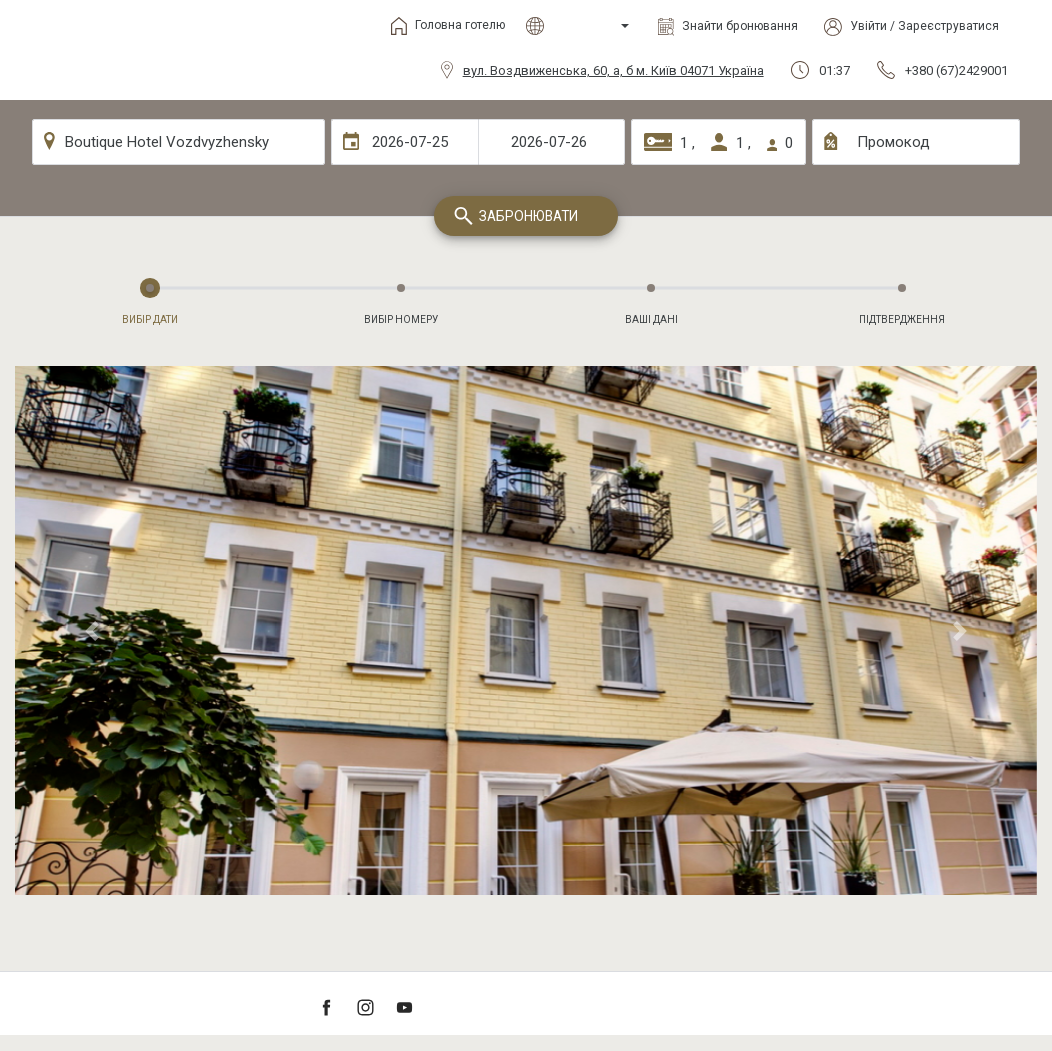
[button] (91, 630)
